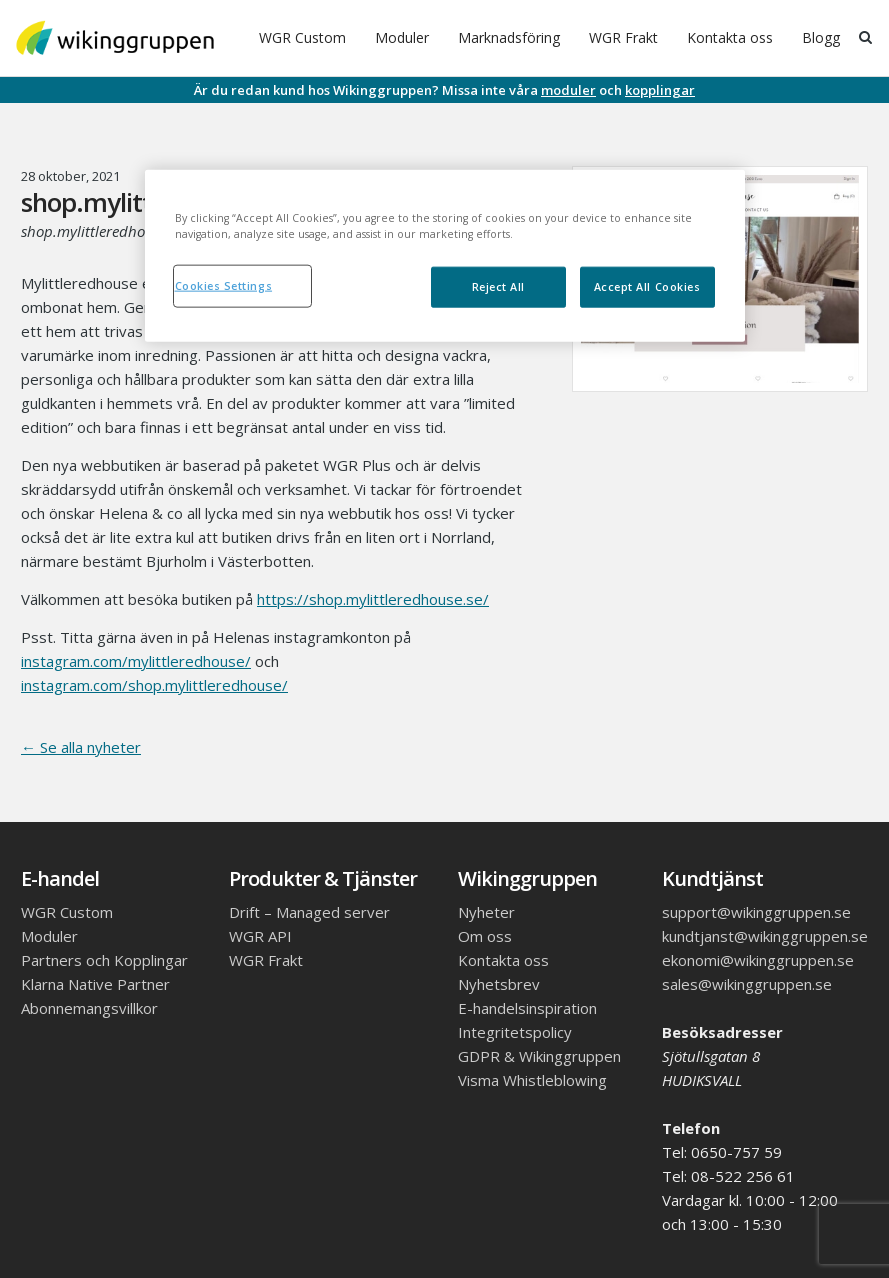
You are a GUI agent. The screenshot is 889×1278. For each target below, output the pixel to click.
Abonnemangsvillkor (89, 1008)
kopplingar (660, 90)
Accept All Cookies (647, 286)
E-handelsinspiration (527, 1008)
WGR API (260, 936)
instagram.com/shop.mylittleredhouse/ (154, 685)
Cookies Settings (224, 285)
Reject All (498, 286)
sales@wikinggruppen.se (747, 984)
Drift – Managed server (309, 912)
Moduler (402, 37)
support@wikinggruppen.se (756, 912)
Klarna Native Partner (95, 984)
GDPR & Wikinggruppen (539, 1056)
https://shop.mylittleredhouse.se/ (373, 599)
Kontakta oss (730, 37)
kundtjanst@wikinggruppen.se (765, 936)
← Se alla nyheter (81, 747)
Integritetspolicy (515, 1032)
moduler (568, 90)
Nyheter (486, 912)
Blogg (821, 37)
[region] (445, 255)
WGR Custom (302, 37)
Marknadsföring (509, 37)
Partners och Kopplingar (104, 960)
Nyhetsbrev (499, 984)
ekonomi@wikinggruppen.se (758, 960)
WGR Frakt (623, 37)
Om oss (485, 936)
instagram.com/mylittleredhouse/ (136, 661)
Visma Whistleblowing (532, 1080)
